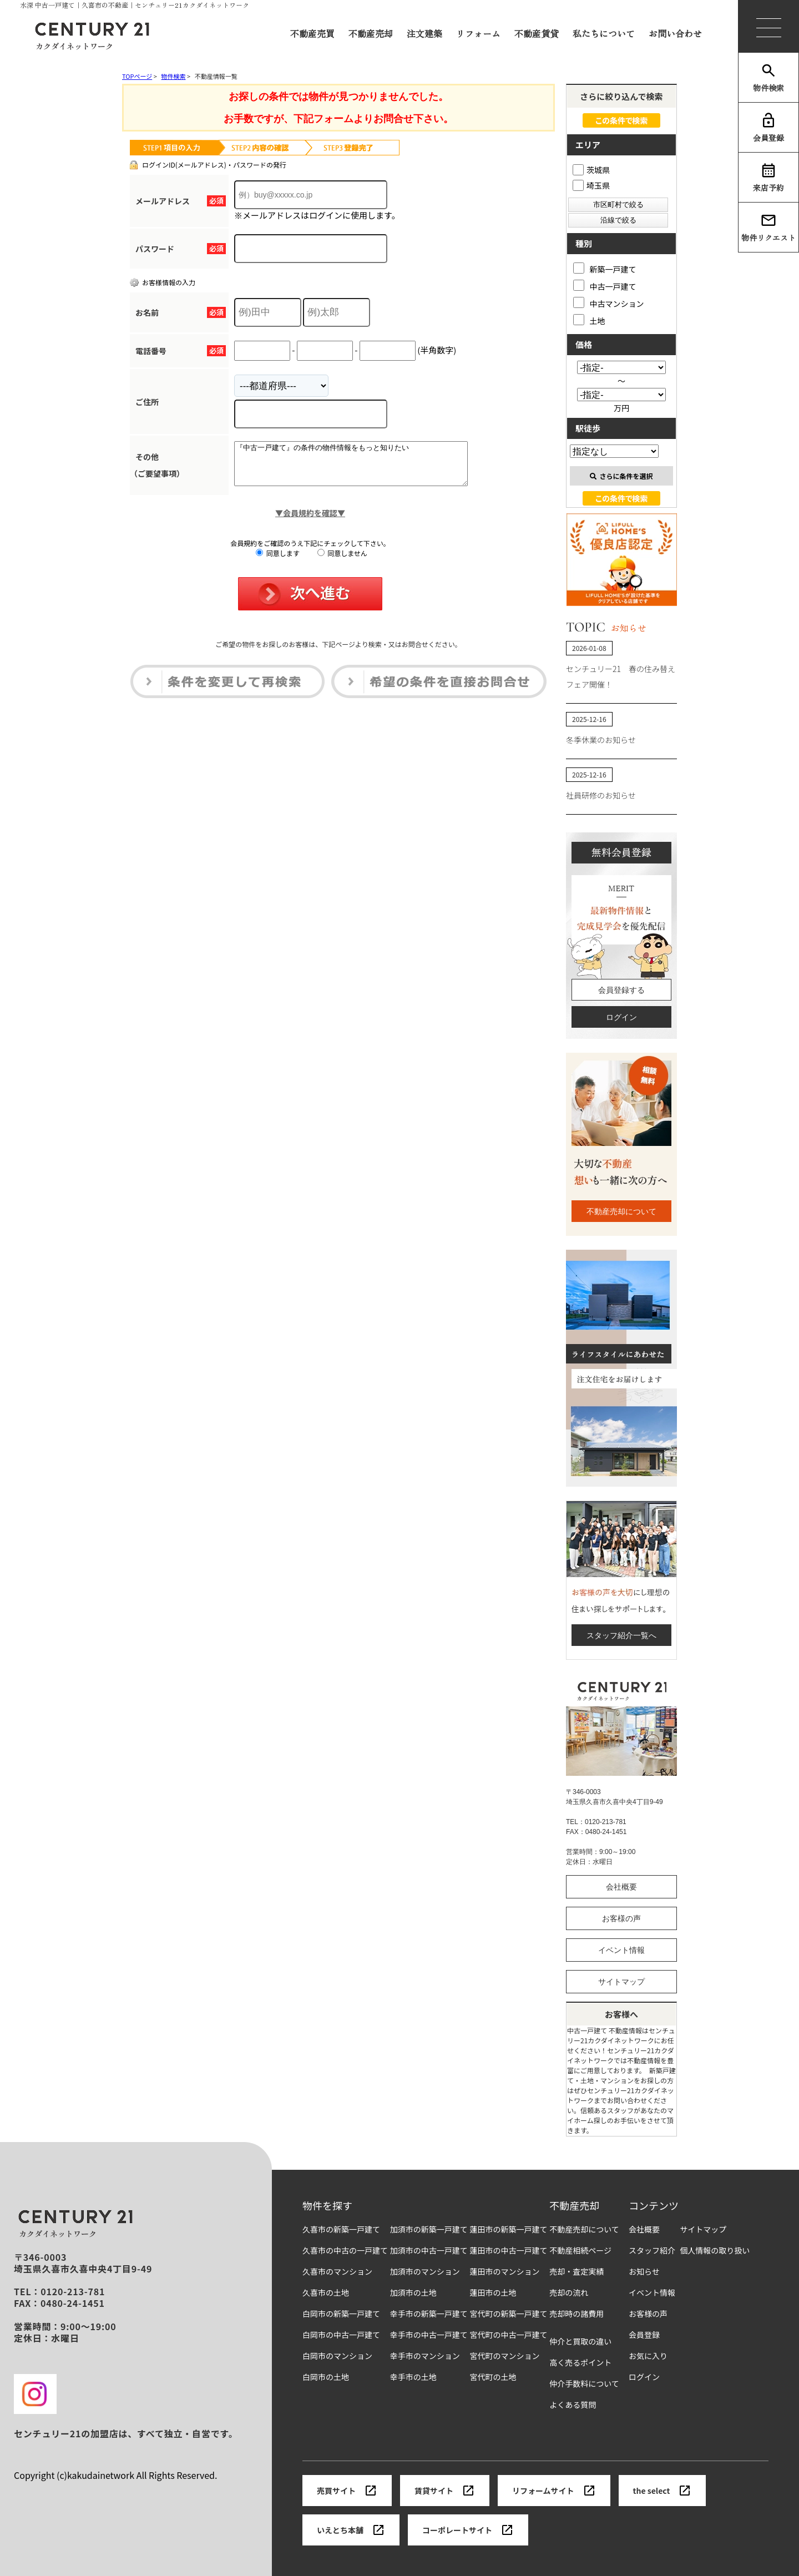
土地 (589, 320)
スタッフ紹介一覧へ (621, 1635)
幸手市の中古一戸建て (429, 2335)
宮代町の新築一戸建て (508, 2314)
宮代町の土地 (492, 2377)
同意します (278, 561)
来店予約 (768, 177)
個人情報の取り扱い (715, 2250)
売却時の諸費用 (576, 2314)
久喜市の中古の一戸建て (345, 2250)
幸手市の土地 (413, 2377)
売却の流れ (568, 2292)
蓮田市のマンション (504, 2271)
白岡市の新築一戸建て (341, 2314)
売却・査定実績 (576, 2271)
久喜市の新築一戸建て (341, 2229)
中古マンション (608, 303)
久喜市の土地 (325, 2292)
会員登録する (621, 990)
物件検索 (768, 77)
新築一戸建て (604, 268)
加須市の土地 (413, 2292)
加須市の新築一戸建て (429, 2229)
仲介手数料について (584, 2383)
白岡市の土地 (325, 2377)
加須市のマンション (425, 2271)
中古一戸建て (604, 285)
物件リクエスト (768, 227)
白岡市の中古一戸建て (341, 2335)
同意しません (342, 561)
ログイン (621, 1017)
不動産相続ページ (580, 2250)
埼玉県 (591, 185)
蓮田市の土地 (492, 2292)
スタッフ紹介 (652, 2250)
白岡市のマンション (337, 2356)
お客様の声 (621, 1918)
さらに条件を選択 (621, 476)
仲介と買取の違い (580, 2341)
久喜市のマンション (337, 2271)
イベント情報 (621, 1950)
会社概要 (621, 1886)
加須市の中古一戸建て (429, 2250)
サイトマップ (621, 1981)
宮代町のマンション (504, 2356)
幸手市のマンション (425, 2356)
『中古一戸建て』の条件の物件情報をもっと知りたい (364, 467)
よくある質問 (572, 2405)
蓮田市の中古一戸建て (508, 2250)
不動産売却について (621, 1211)
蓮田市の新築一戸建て (508, 2229)
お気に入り (648, 2356)
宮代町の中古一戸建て (508, 2335)
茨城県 (591, 169)
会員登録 (768, 127)
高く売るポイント (580, 2362)
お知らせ (644, 2271)
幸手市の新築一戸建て (429, 2314)
